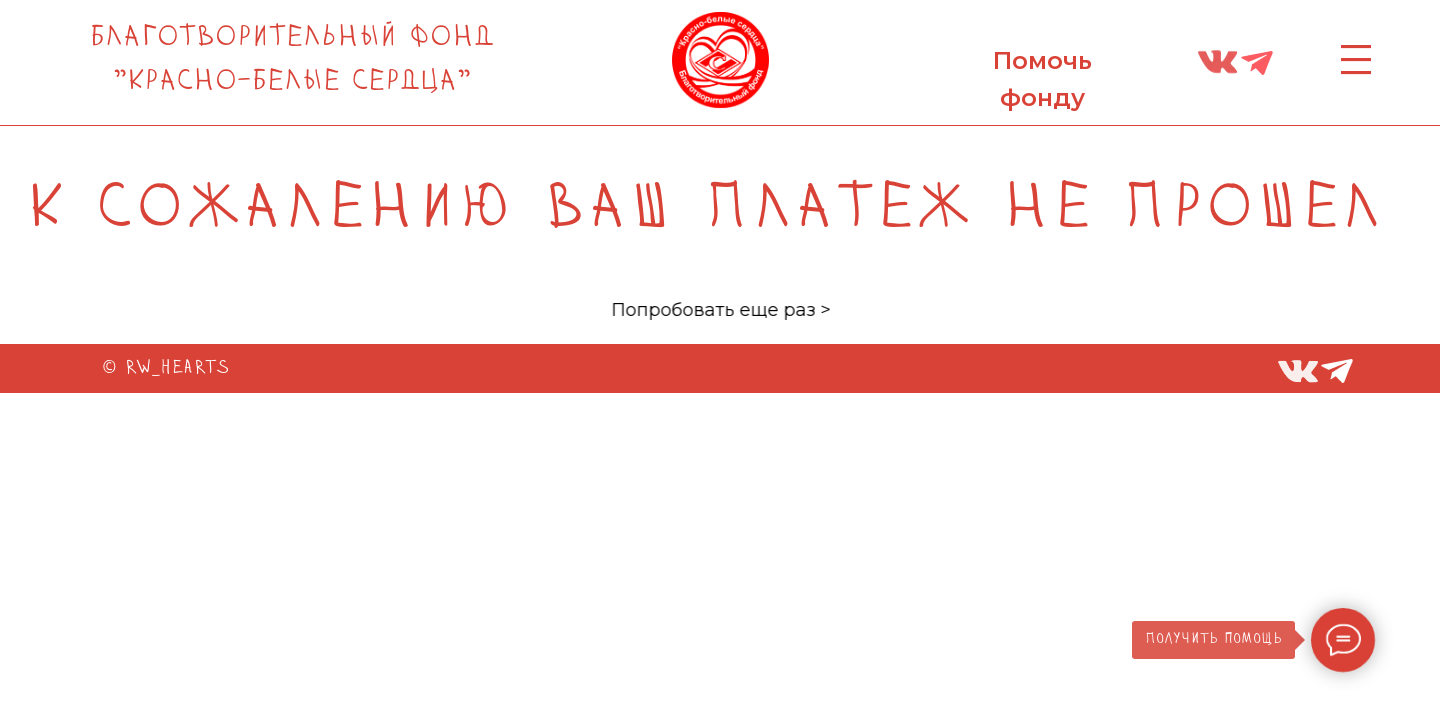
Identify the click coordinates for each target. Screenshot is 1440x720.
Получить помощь (1213, 639)
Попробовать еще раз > (766, 310)
